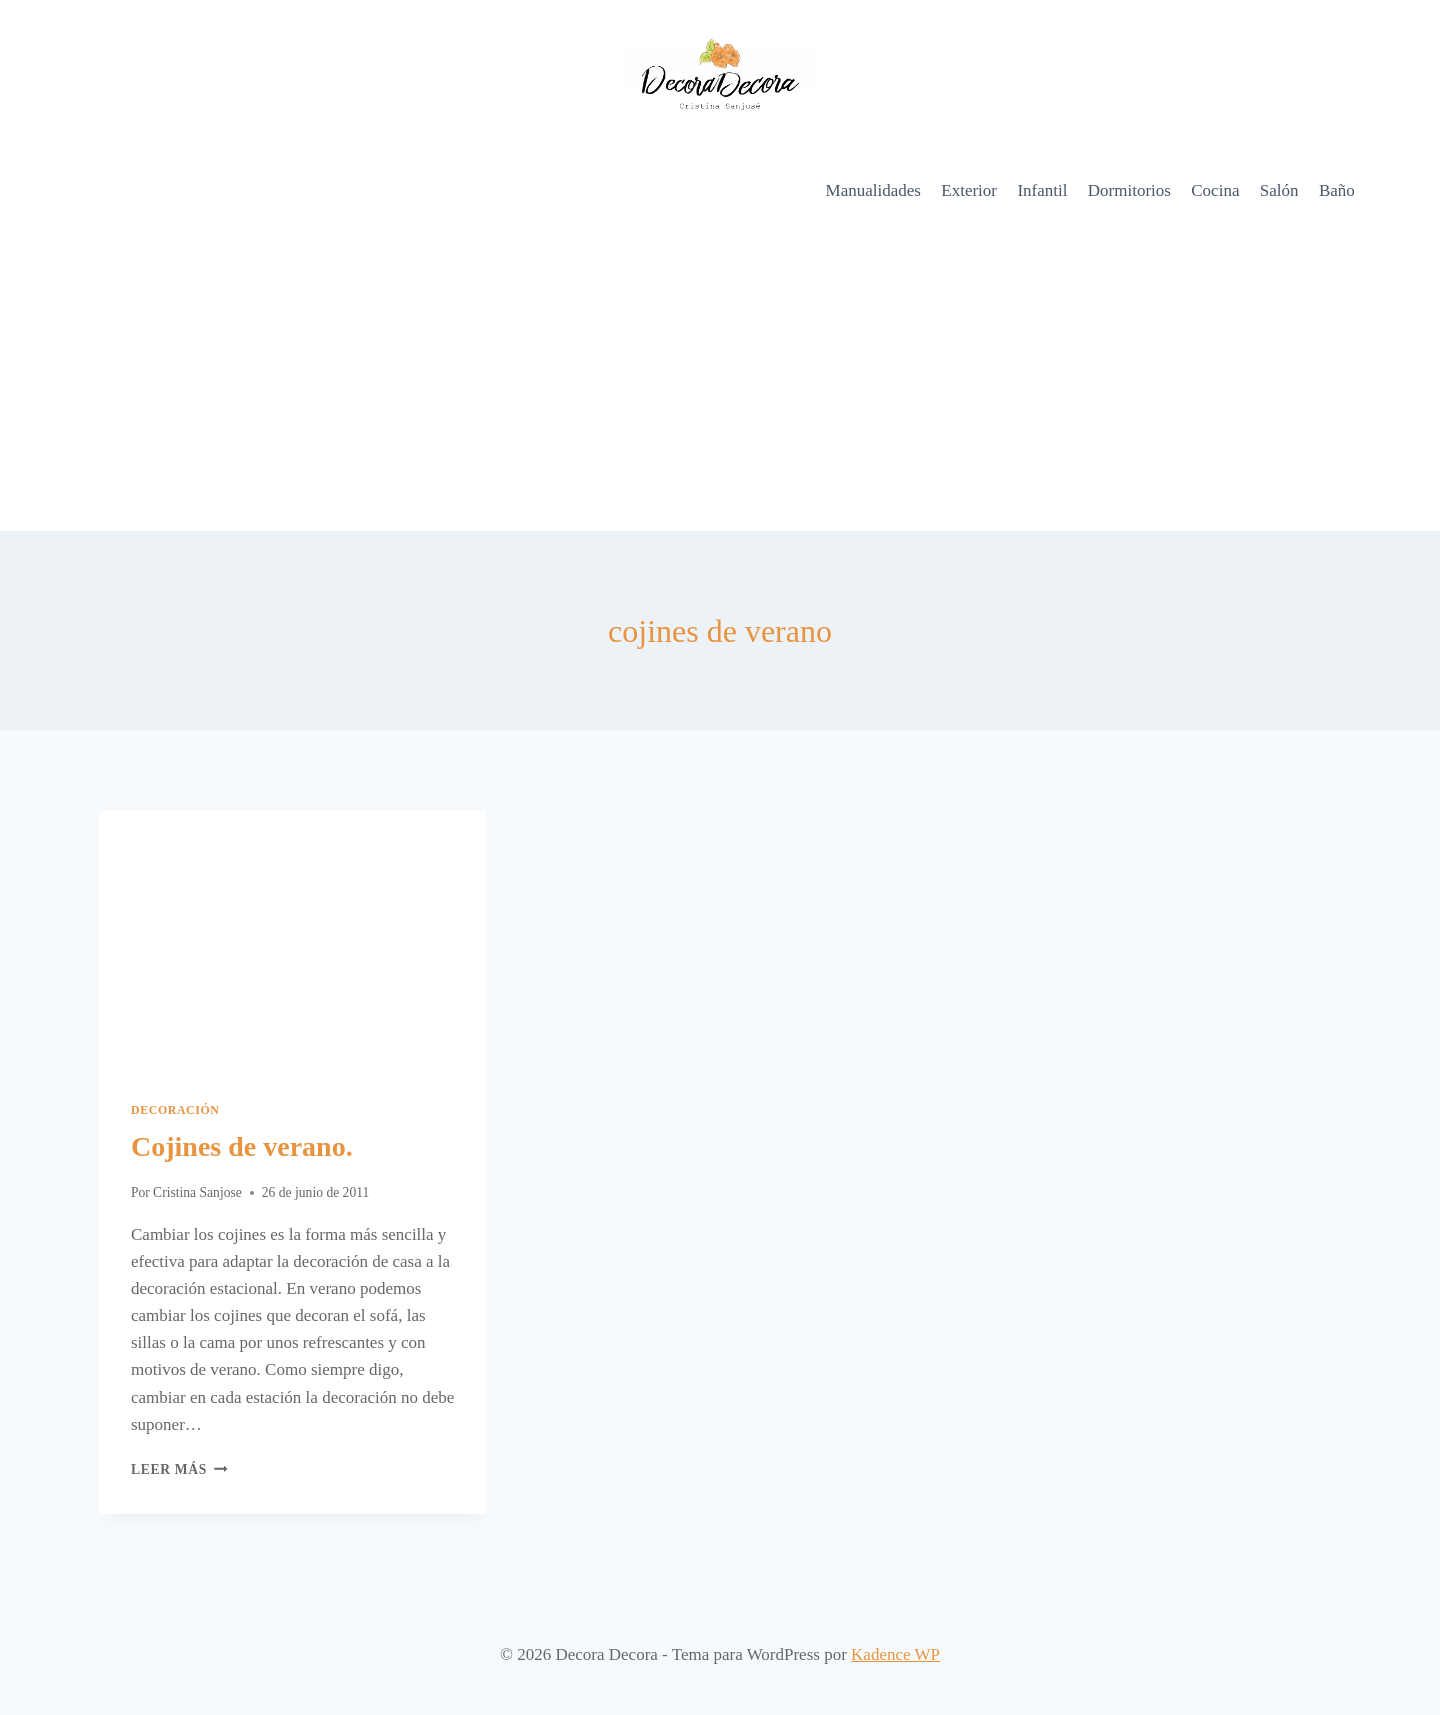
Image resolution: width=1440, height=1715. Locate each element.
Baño (1337, 190)
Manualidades (873, 190)
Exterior (969, 190)
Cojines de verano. (242, 1146)
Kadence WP (895, 1654)
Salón (1279, 190)
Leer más (179, 1469)
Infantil (1042, 190)
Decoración (175, 1110)
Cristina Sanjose (197, 1192)
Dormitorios (1129, 190)
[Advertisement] (720, 381)
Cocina (1215, 190)
